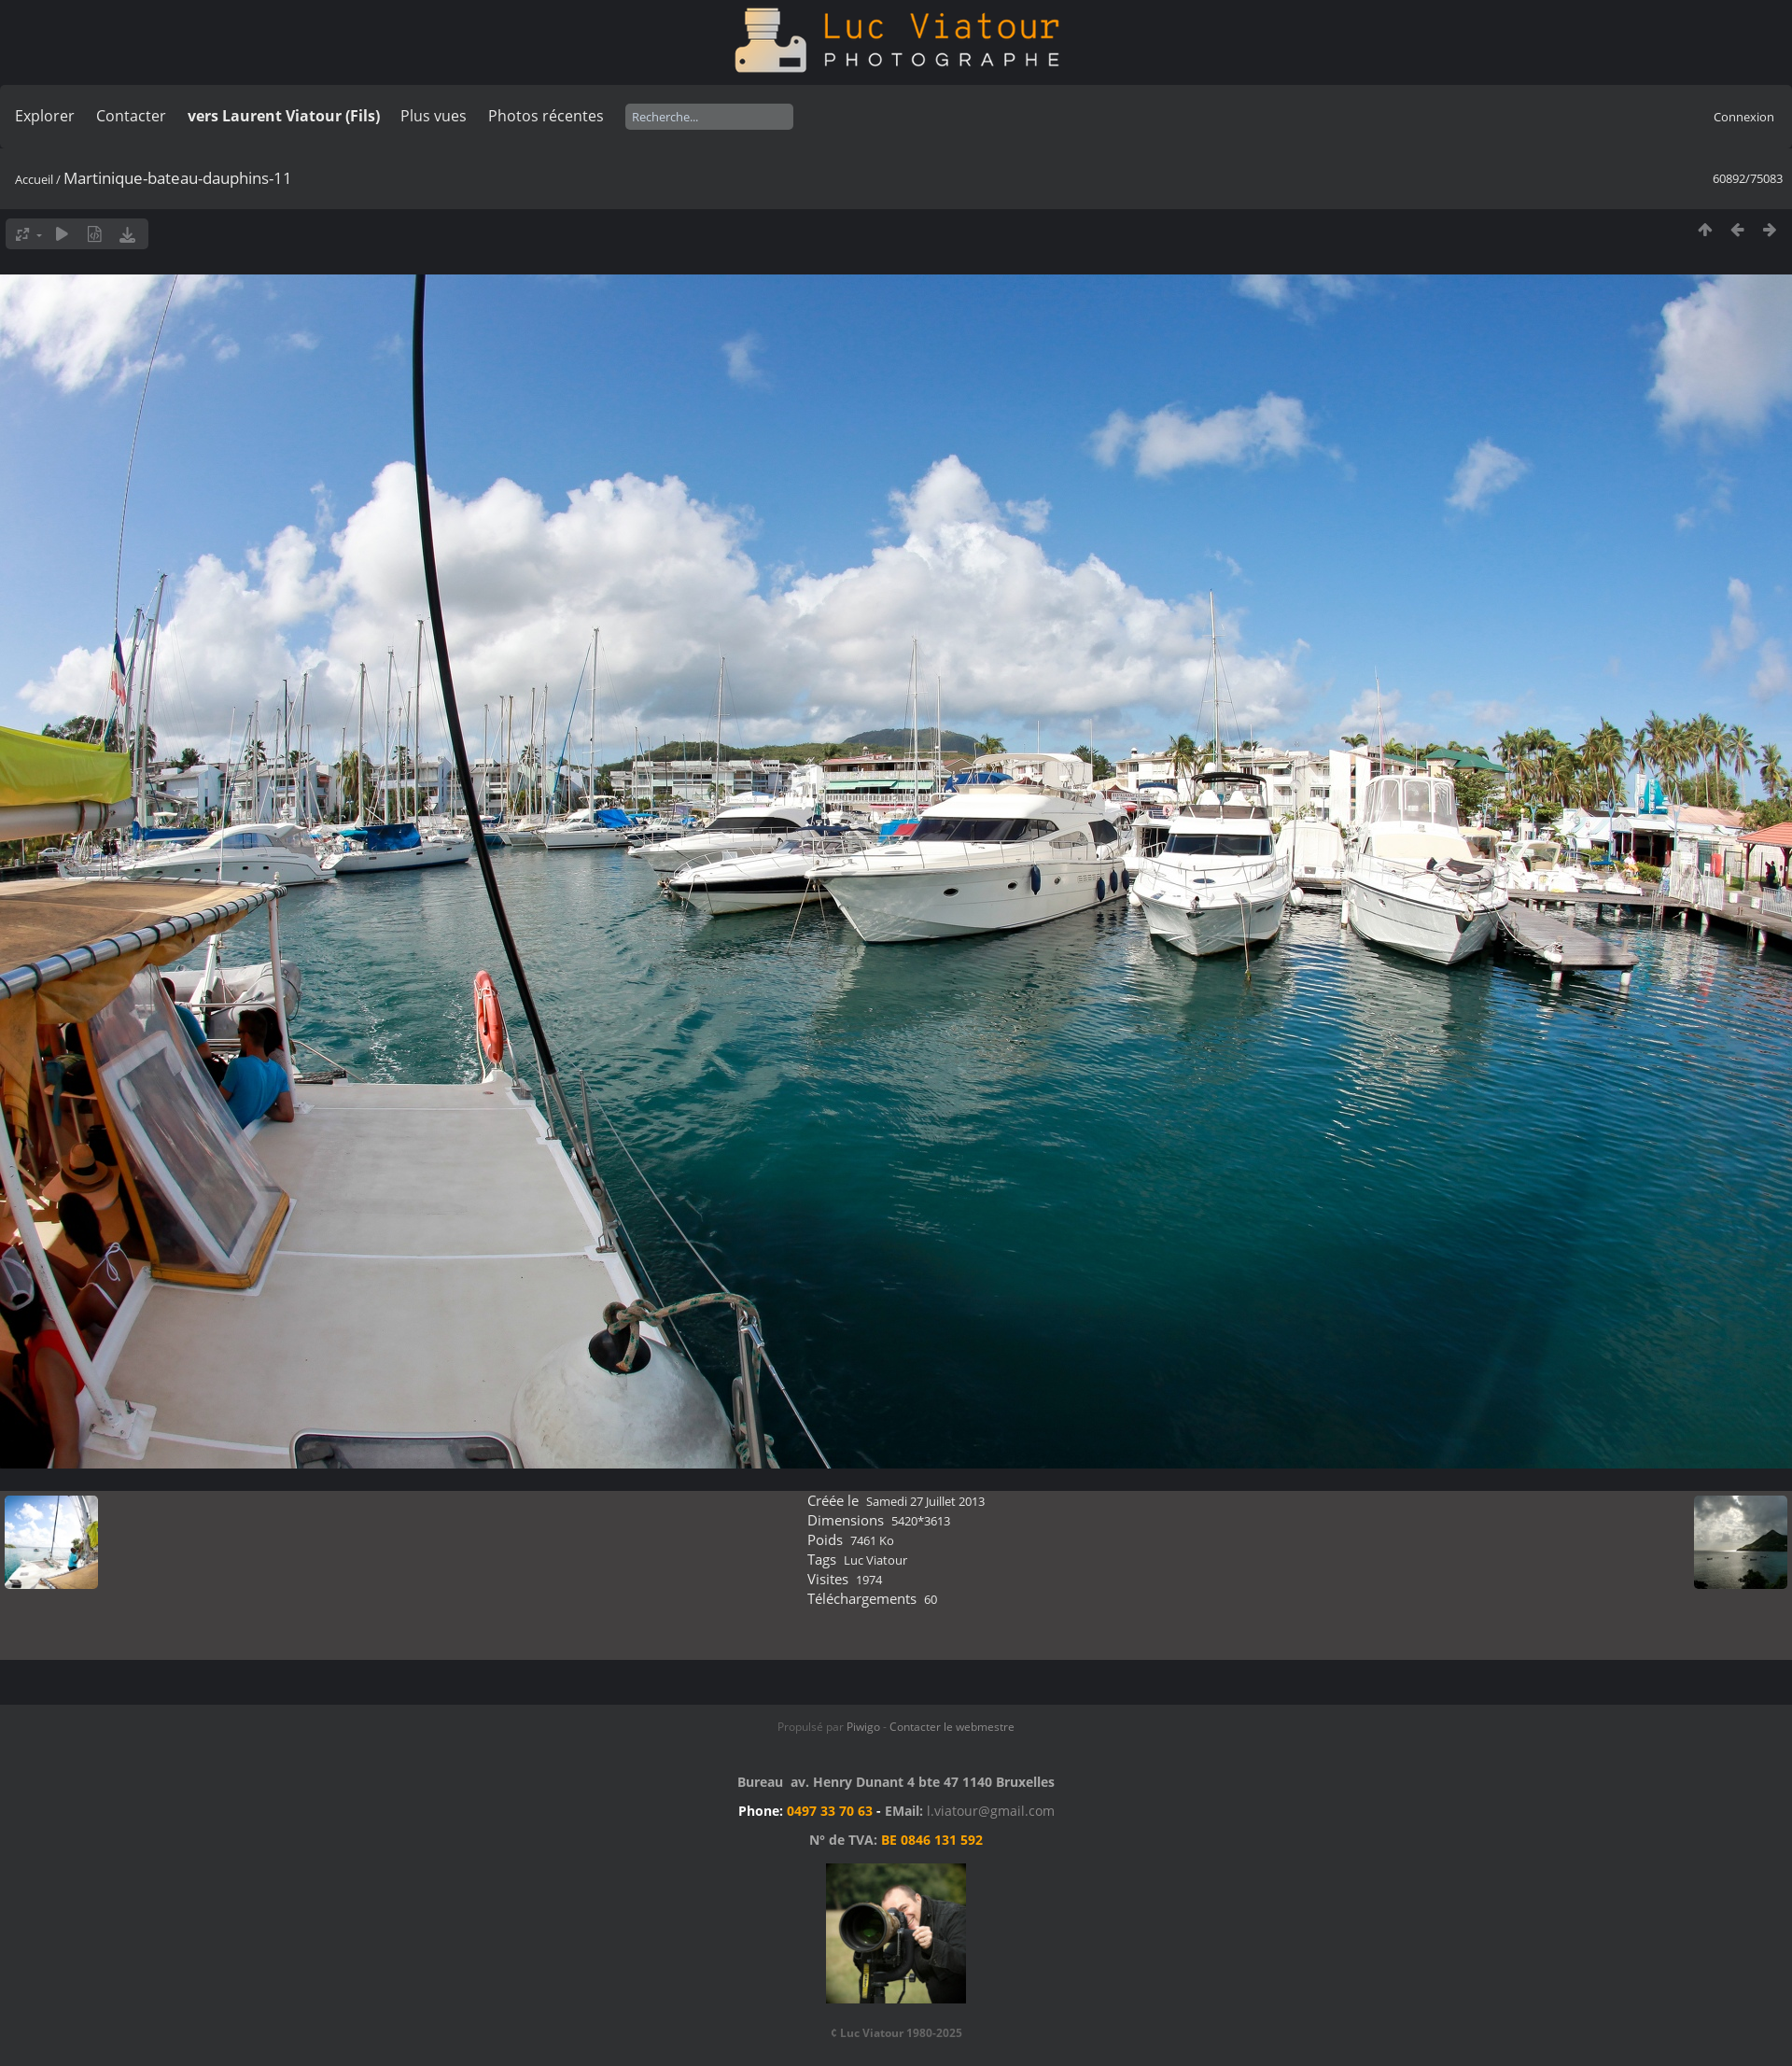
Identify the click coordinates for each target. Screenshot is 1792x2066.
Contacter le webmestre (952, 1727)
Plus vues (433, 115)
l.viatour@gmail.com (991, 1811)
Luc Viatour (875, 1560)
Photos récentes (546, 115)
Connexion (1744, 116)
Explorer (45, 115)
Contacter (131, 115)
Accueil (34, 179)
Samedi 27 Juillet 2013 (925, 1501)
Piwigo (863, 1727)
